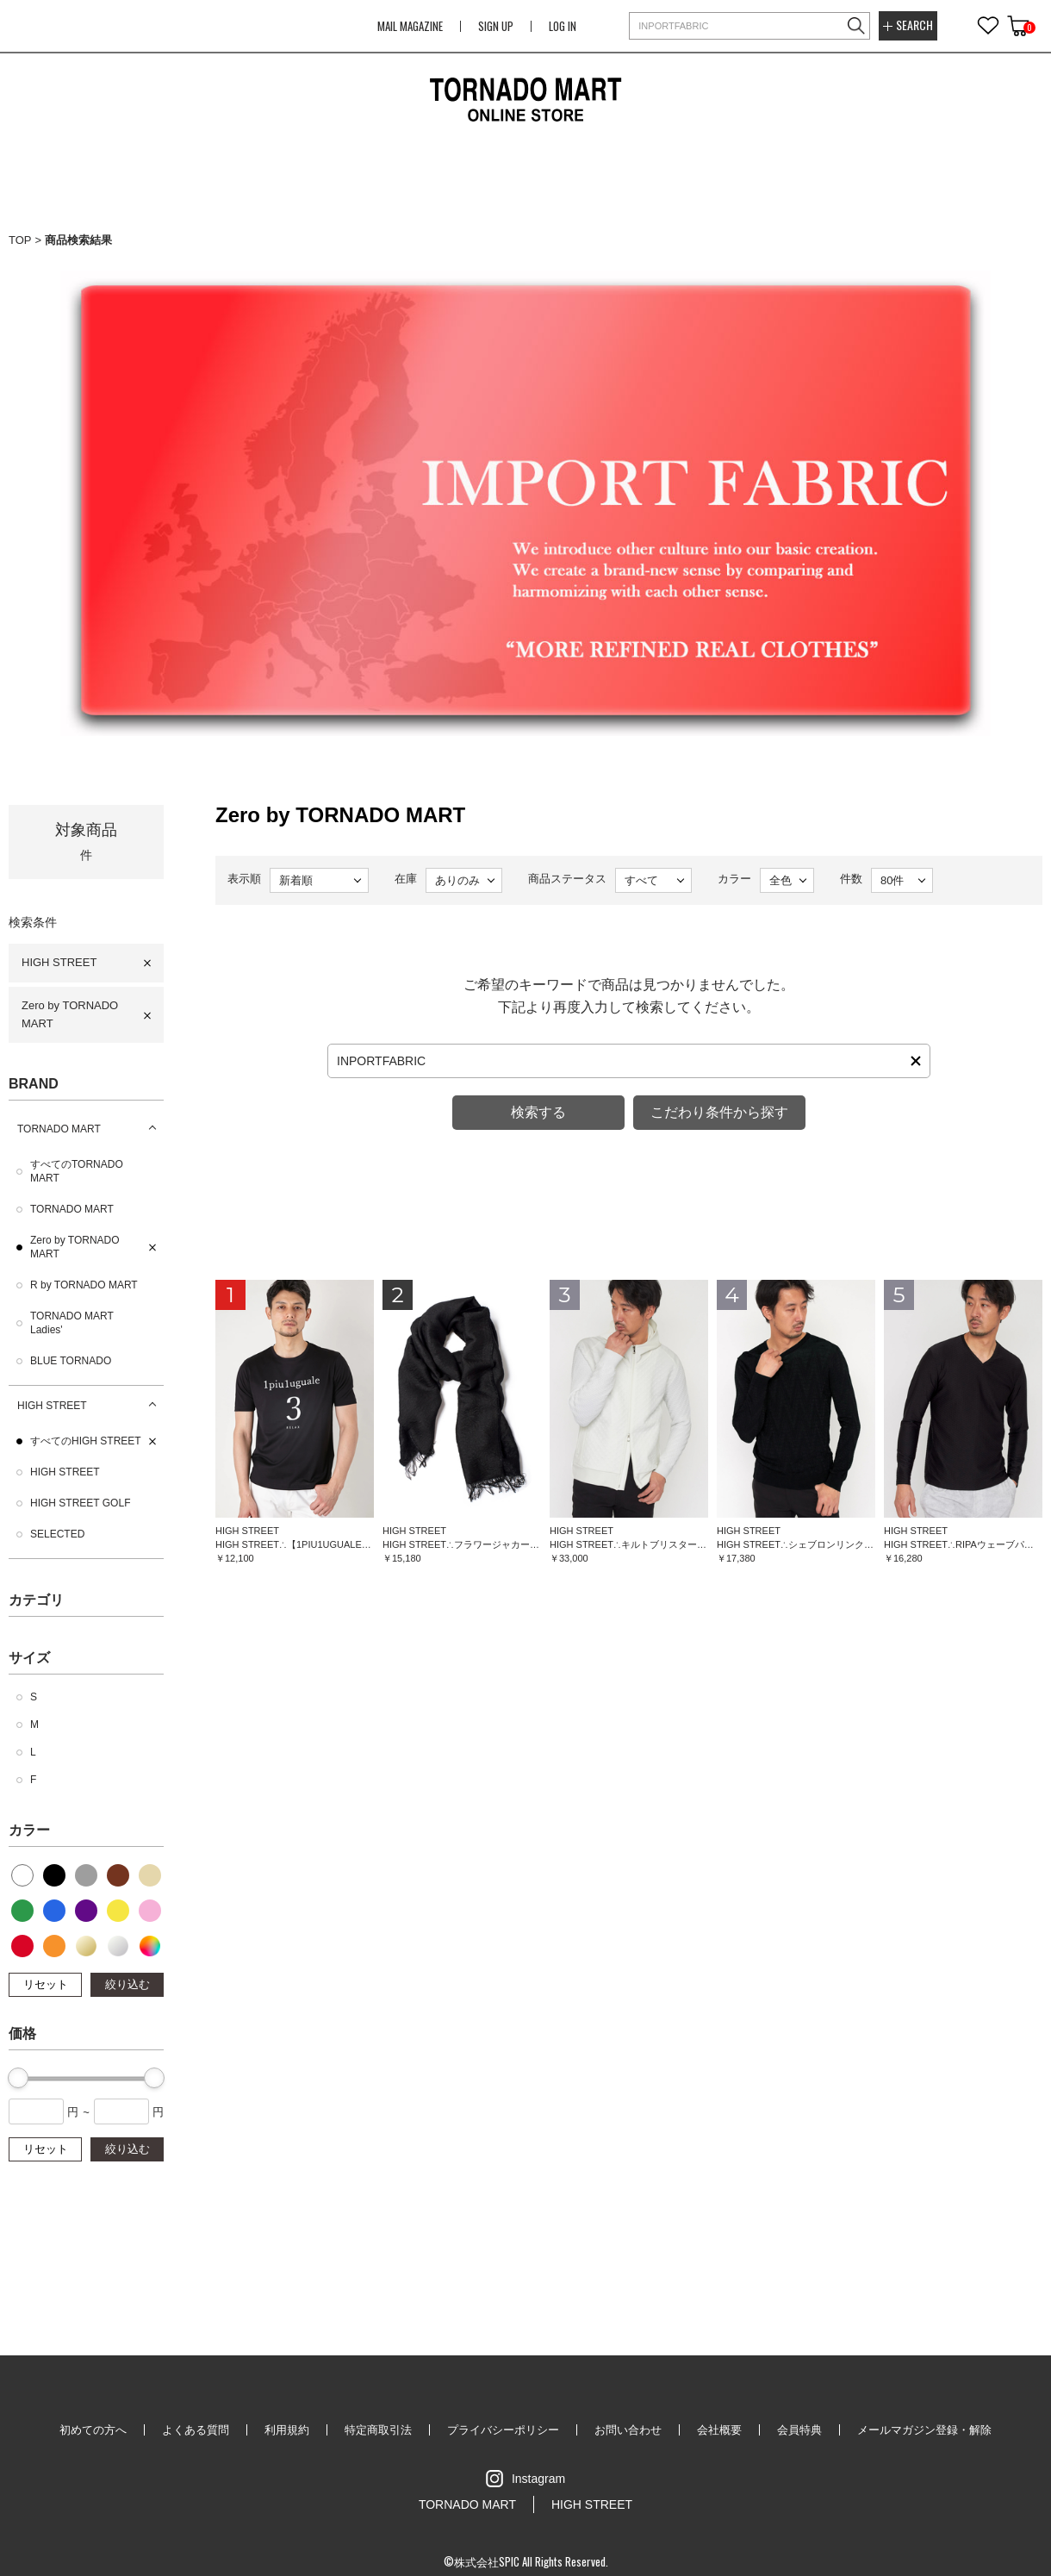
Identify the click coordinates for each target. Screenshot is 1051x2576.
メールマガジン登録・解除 (924, 2429)
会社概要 (719, 2429)
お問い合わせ (628, 2429)
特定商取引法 (378, 2429)
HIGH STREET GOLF (80, 1503)
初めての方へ (93, 2429)
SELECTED (57, 1534)
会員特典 (799, 2429)
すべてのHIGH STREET (85, 1441)
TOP (20, 240)
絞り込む (127, 1984)
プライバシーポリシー (503, 2429)
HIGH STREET (59, 962)
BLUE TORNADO (70, 1361)
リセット (45, 1984)
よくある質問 (195, 2429)
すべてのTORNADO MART (76, 1171)
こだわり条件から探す (719, 1112)
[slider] (18, 2078)
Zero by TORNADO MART (70, 1014)
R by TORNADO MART (84, 1285)
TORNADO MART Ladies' (72, 1323)
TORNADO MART (59, 1129)
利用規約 (286, 2429)
